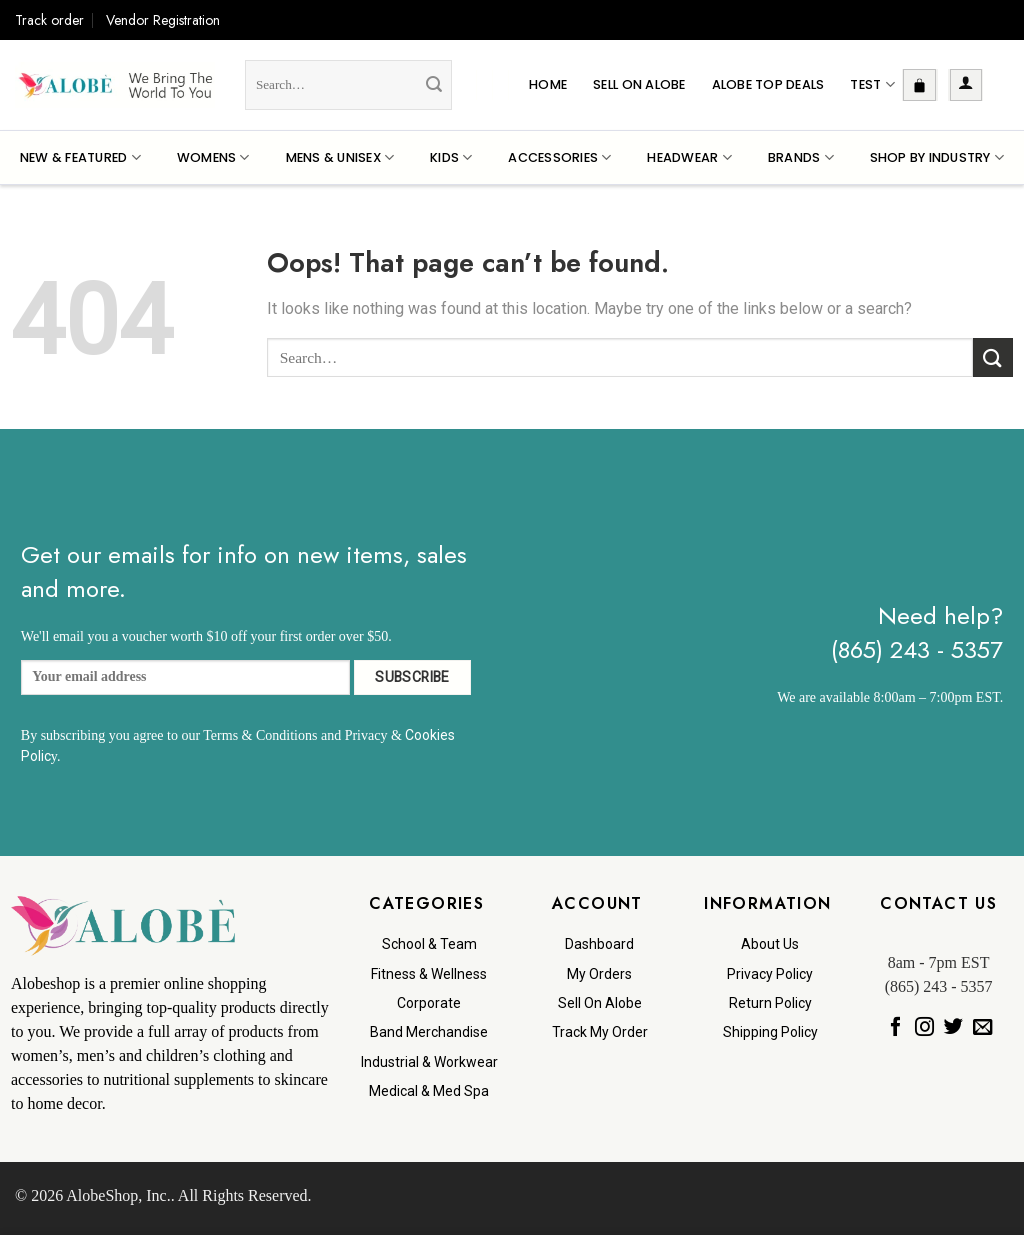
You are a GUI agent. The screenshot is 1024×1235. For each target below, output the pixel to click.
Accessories (559, 157)
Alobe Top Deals (768, 84)
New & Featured (80, 157)
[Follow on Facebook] (894, 1027)
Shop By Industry (937, 157)
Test (872, 84)
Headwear (689, 157)
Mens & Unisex (340, 157)
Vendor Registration (163, 20)
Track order (49, 20)
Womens (213, 157)
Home (548, 84)
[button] (919, 85)
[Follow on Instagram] (923, 1027)
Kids (451, 157)
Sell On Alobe (639, 84)
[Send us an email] (982, 1027)
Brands (801, 157)
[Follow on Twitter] (952, 1027)
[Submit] (434, 85)
